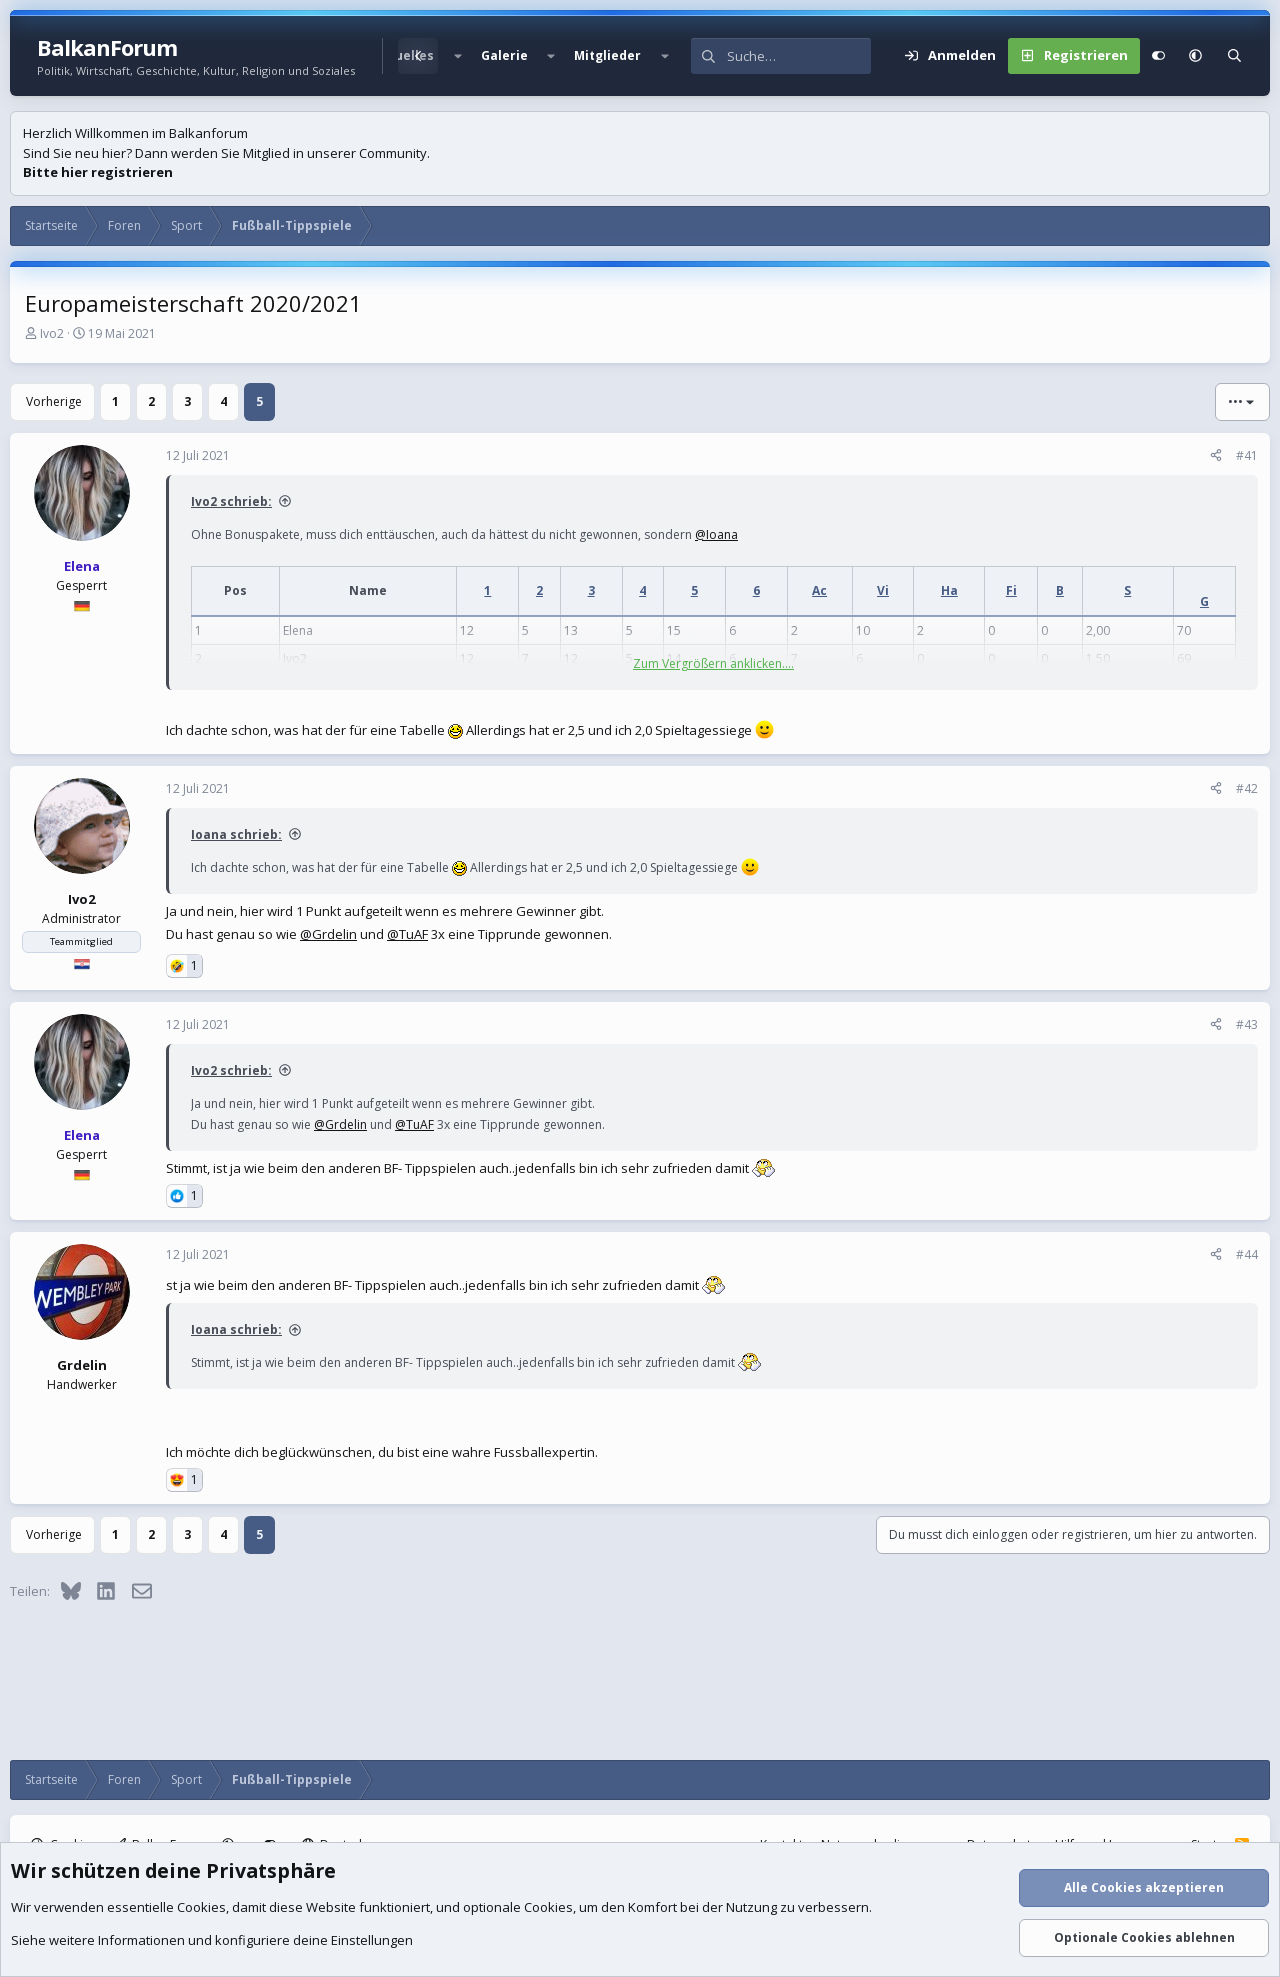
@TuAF (407, 934)
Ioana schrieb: (236, 834)
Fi (1011, 590)
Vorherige (54, 401)
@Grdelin (328, 934)
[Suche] (799, 56)
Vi (883, 590)
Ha (949, 590)
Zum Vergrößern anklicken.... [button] (713, 663)
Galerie (504, 55)
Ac (819, 590)
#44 (1247, 1254)
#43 (1247, 1024)
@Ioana (716, 534)
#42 (1247, 788)
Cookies (201, 1907)
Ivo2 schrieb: (231, 501)
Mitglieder (607, 55)
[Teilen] (1216, 456)
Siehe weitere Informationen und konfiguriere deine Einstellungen (212, 1940)
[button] (457, 56)
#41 (1247, 455)
